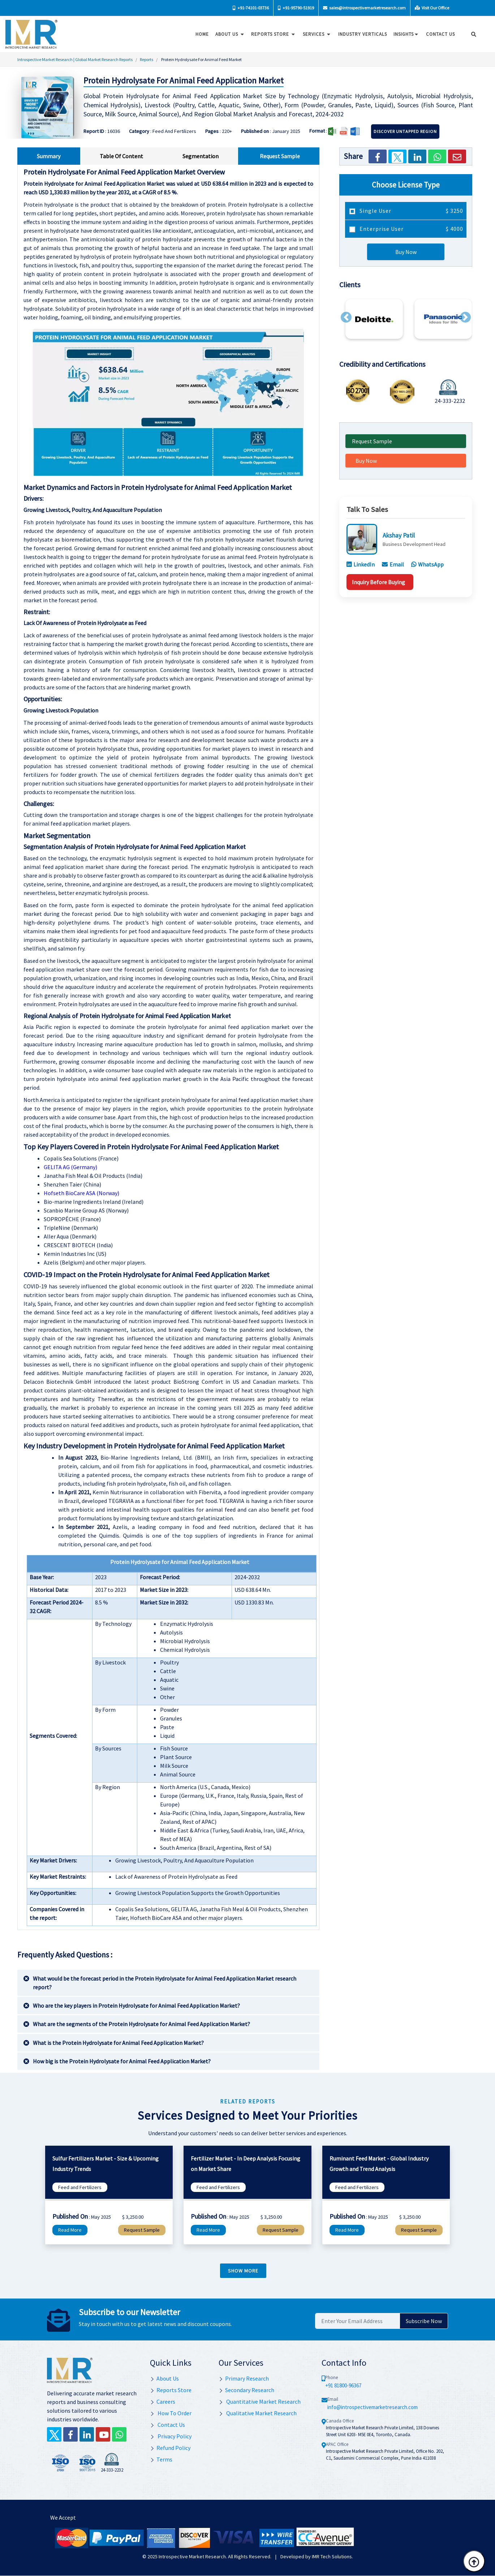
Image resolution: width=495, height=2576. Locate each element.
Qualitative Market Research (258, 2413)
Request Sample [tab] (280, 156)
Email (393, 564)
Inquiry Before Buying (378, 582)
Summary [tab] (48, 156)
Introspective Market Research (192, 2556)
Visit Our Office (432, 7)
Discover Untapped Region (405, 131)
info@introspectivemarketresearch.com (372, 2407)
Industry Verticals (360, 34)
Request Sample (372, 441)
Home (200, 34)
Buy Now (406, 251)
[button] (346, 317)
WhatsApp (427, 564)
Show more (243, 2270)
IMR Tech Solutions (332, 2556)
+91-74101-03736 (251, 7)
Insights (404, 34)
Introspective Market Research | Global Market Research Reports (75, 59)
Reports (146, 59)
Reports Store (271, 34)
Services (315, 34)
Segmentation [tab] (200, 156)
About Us (228, 34)
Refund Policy (170, 2447)
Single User (410, 210)
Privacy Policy (170, 2436)
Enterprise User (410, 228)
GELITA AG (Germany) (70, 1167)
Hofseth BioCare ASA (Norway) (81, 1193)
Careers (162, 2401)
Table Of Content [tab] (121, 156)
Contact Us (167, 2424)
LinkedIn (360, 564)
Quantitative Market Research (260, 2401)
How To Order (170, 2413)
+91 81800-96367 (343, 2385)
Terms (161, 2459)
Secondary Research (246, 2390)
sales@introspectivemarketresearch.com (364, 7)
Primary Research (244, 2378)
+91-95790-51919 (296, 7)
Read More (70, 2230)
